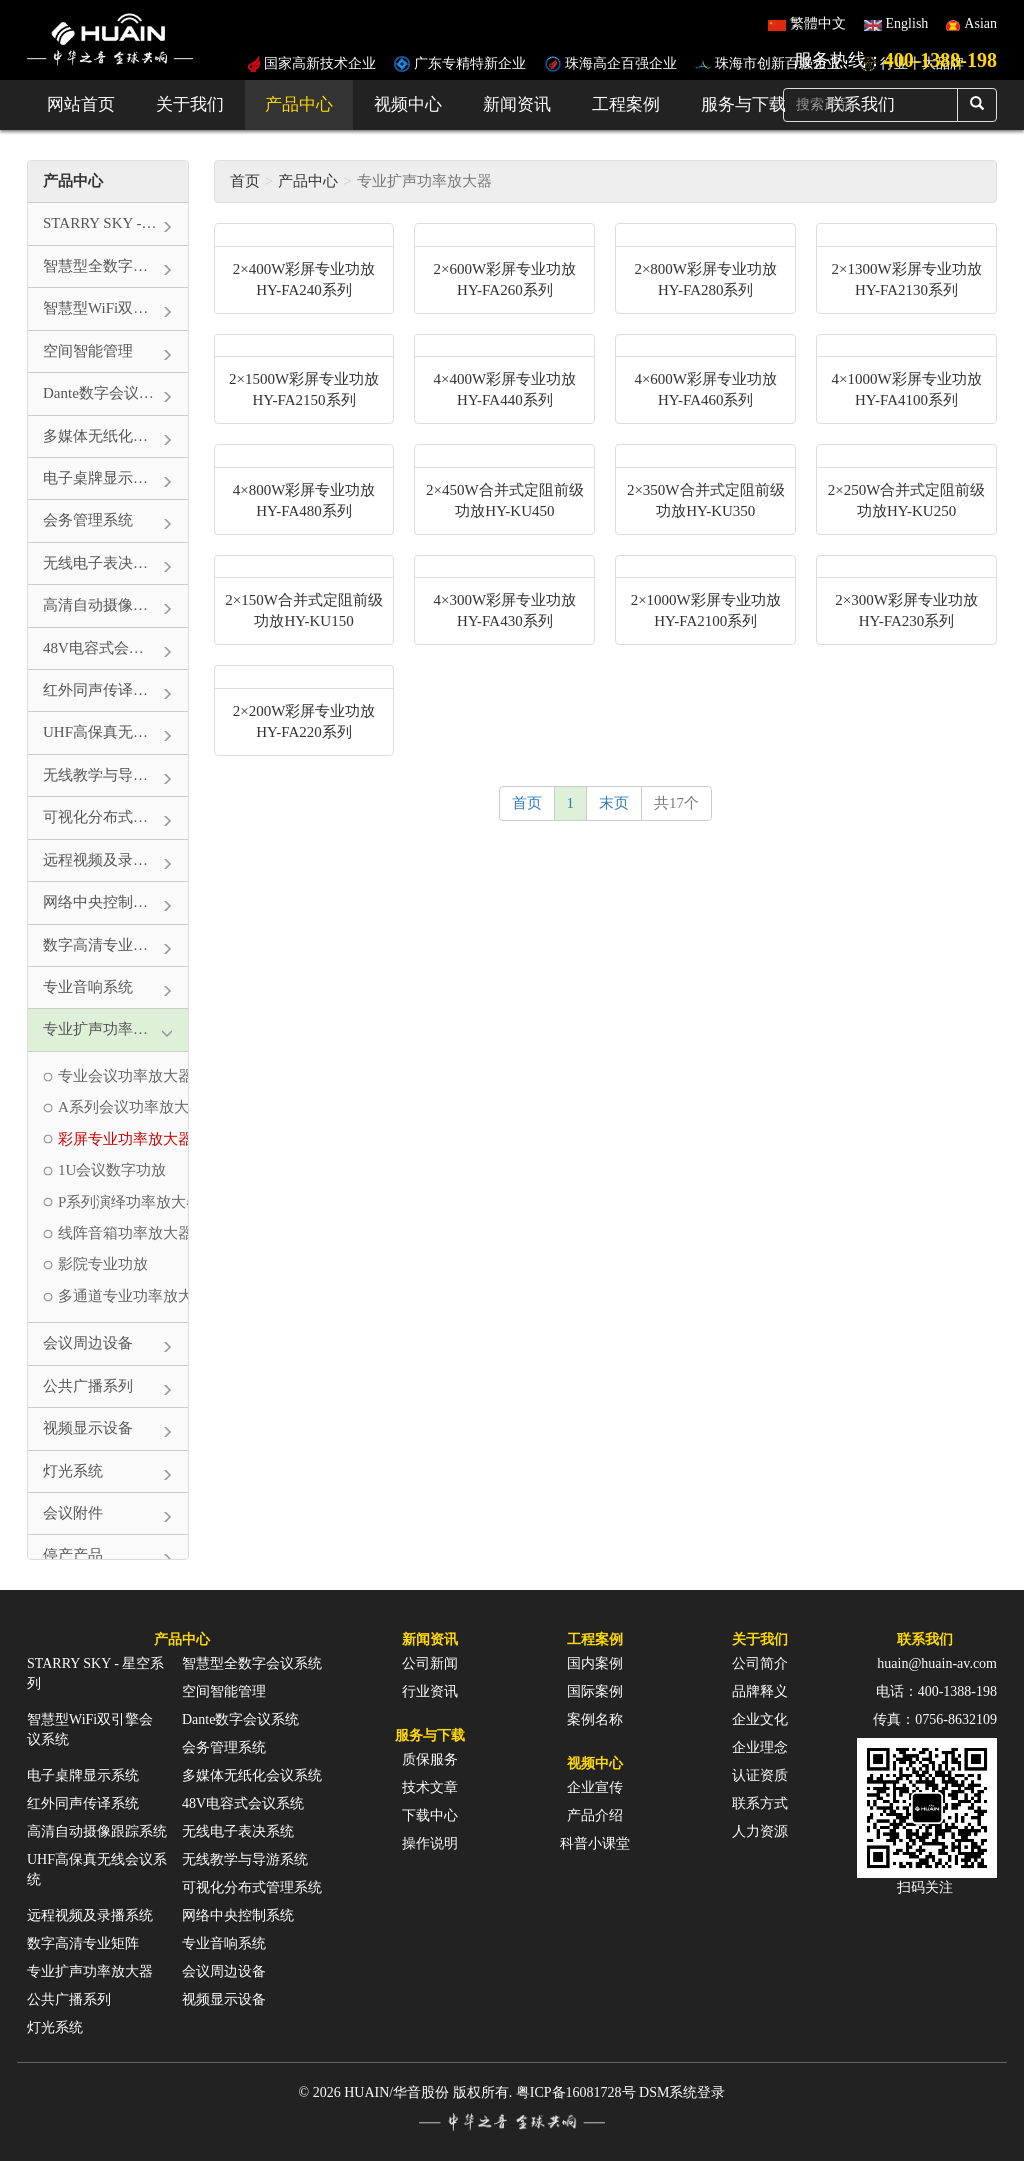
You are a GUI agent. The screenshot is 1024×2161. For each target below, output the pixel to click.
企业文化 (760, 1719)
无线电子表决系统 (238, 1831)
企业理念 (760, 1747)
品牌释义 (760, 1691)
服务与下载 (743, 104)
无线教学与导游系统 (245, 1859)
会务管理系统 (224, 1747)
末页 (614, 803)
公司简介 (760, 1663)
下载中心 (430, 1815)
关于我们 (190, 104)
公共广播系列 (69, 1999)
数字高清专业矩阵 (83, 1943)
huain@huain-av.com (937, 1663)
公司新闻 (430, 1663)
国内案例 (595, 1663)
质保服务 (430, 1759)
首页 (245, 181)
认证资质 (760, 1775)
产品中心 (299, 104)
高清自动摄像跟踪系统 (97, 1831)
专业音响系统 (224, 1943)
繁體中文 (818, 23)
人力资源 (760, 1831)
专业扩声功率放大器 (90, 1971)
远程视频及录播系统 (90, 1915)
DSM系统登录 (682, 2092)
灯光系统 (55, 2027)
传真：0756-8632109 (935, 1719)
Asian (980, 23)
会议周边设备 (224, 1971)
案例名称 (595, 1719)
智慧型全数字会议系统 (252, 1663)
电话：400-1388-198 (936, 1691)
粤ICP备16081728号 (576, 2092)
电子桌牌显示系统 (83, 1775)
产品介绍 (595, 1815)
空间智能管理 (224, 1691)
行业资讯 (430, 1691)
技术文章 (430, 1787)
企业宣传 (595, 1787)
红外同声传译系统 (83, 1803)
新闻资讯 (517, 104)
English (907, 23)
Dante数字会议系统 (240, 1719)
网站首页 (81, 104)
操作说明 (430, 1843)
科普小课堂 (595, 1843)
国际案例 (595, 1691)
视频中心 (408, 104)
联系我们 (925, 1639)
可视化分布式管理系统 (252, 1887)
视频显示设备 (224, 1999)
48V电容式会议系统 (243, 1803)
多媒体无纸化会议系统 (252, 1775)
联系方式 (760, 1803)
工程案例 (626, 104)
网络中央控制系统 (238, 1915)
